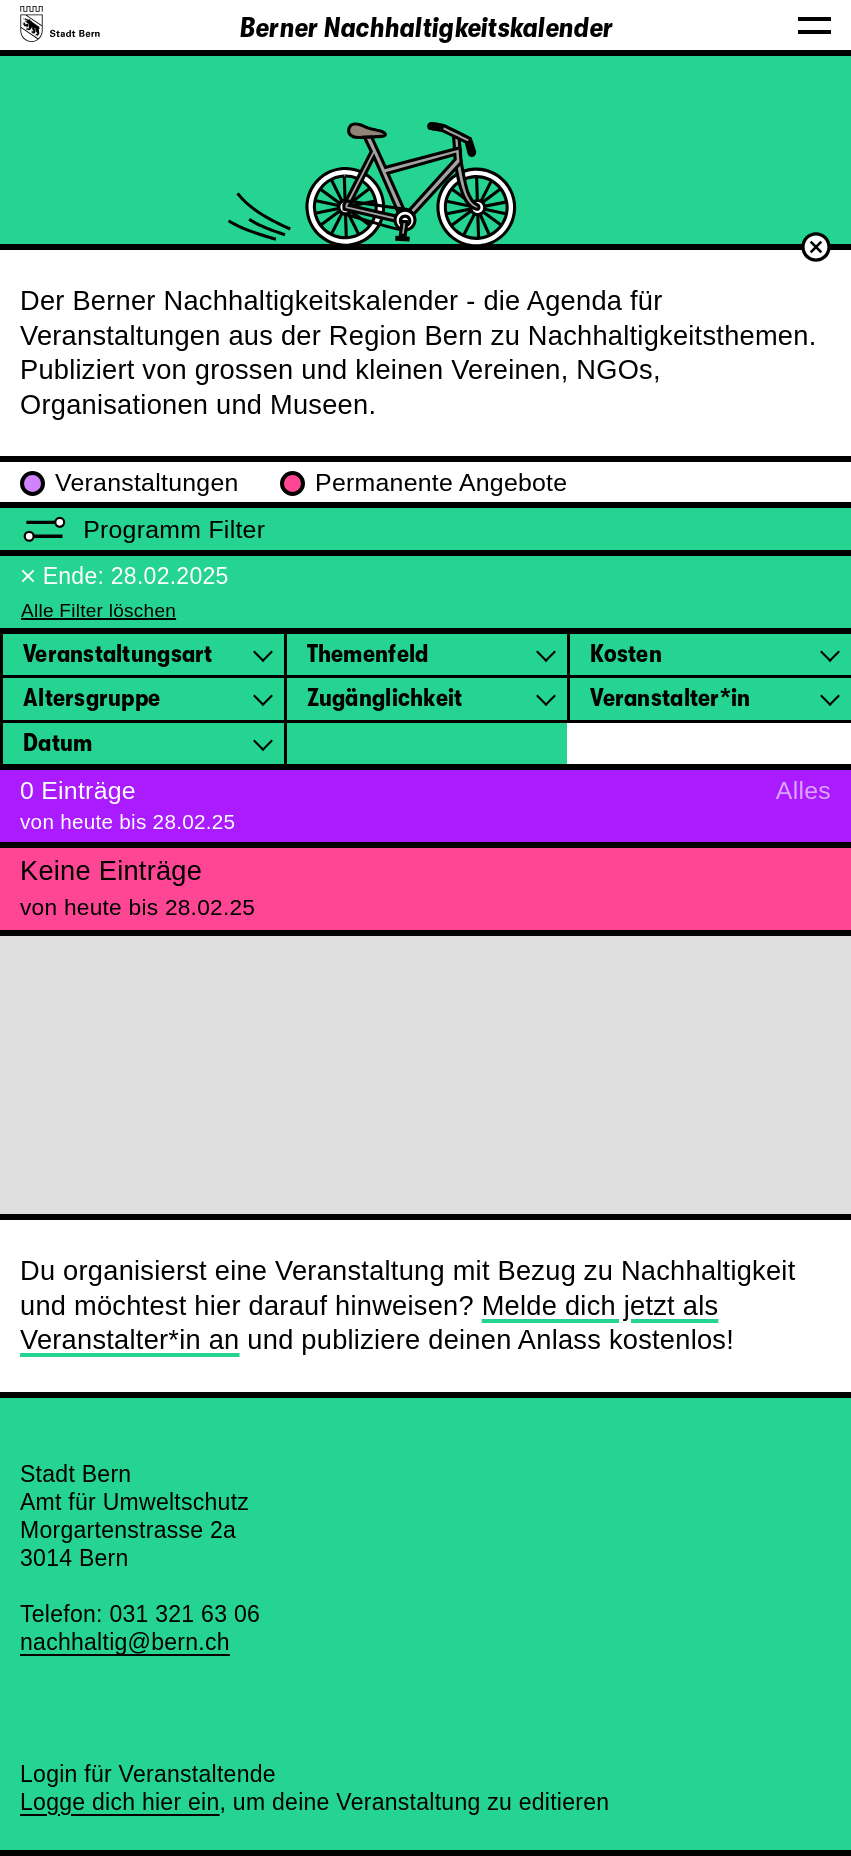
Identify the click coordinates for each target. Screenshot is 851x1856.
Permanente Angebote (423, 482)
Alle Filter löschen (98, 610)
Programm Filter (142, 529)
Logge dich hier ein (120, 1802)
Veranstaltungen (129, 482)
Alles (803, 790)
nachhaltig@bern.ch (125, 1642)
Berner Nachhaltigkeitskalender (425, 28)
